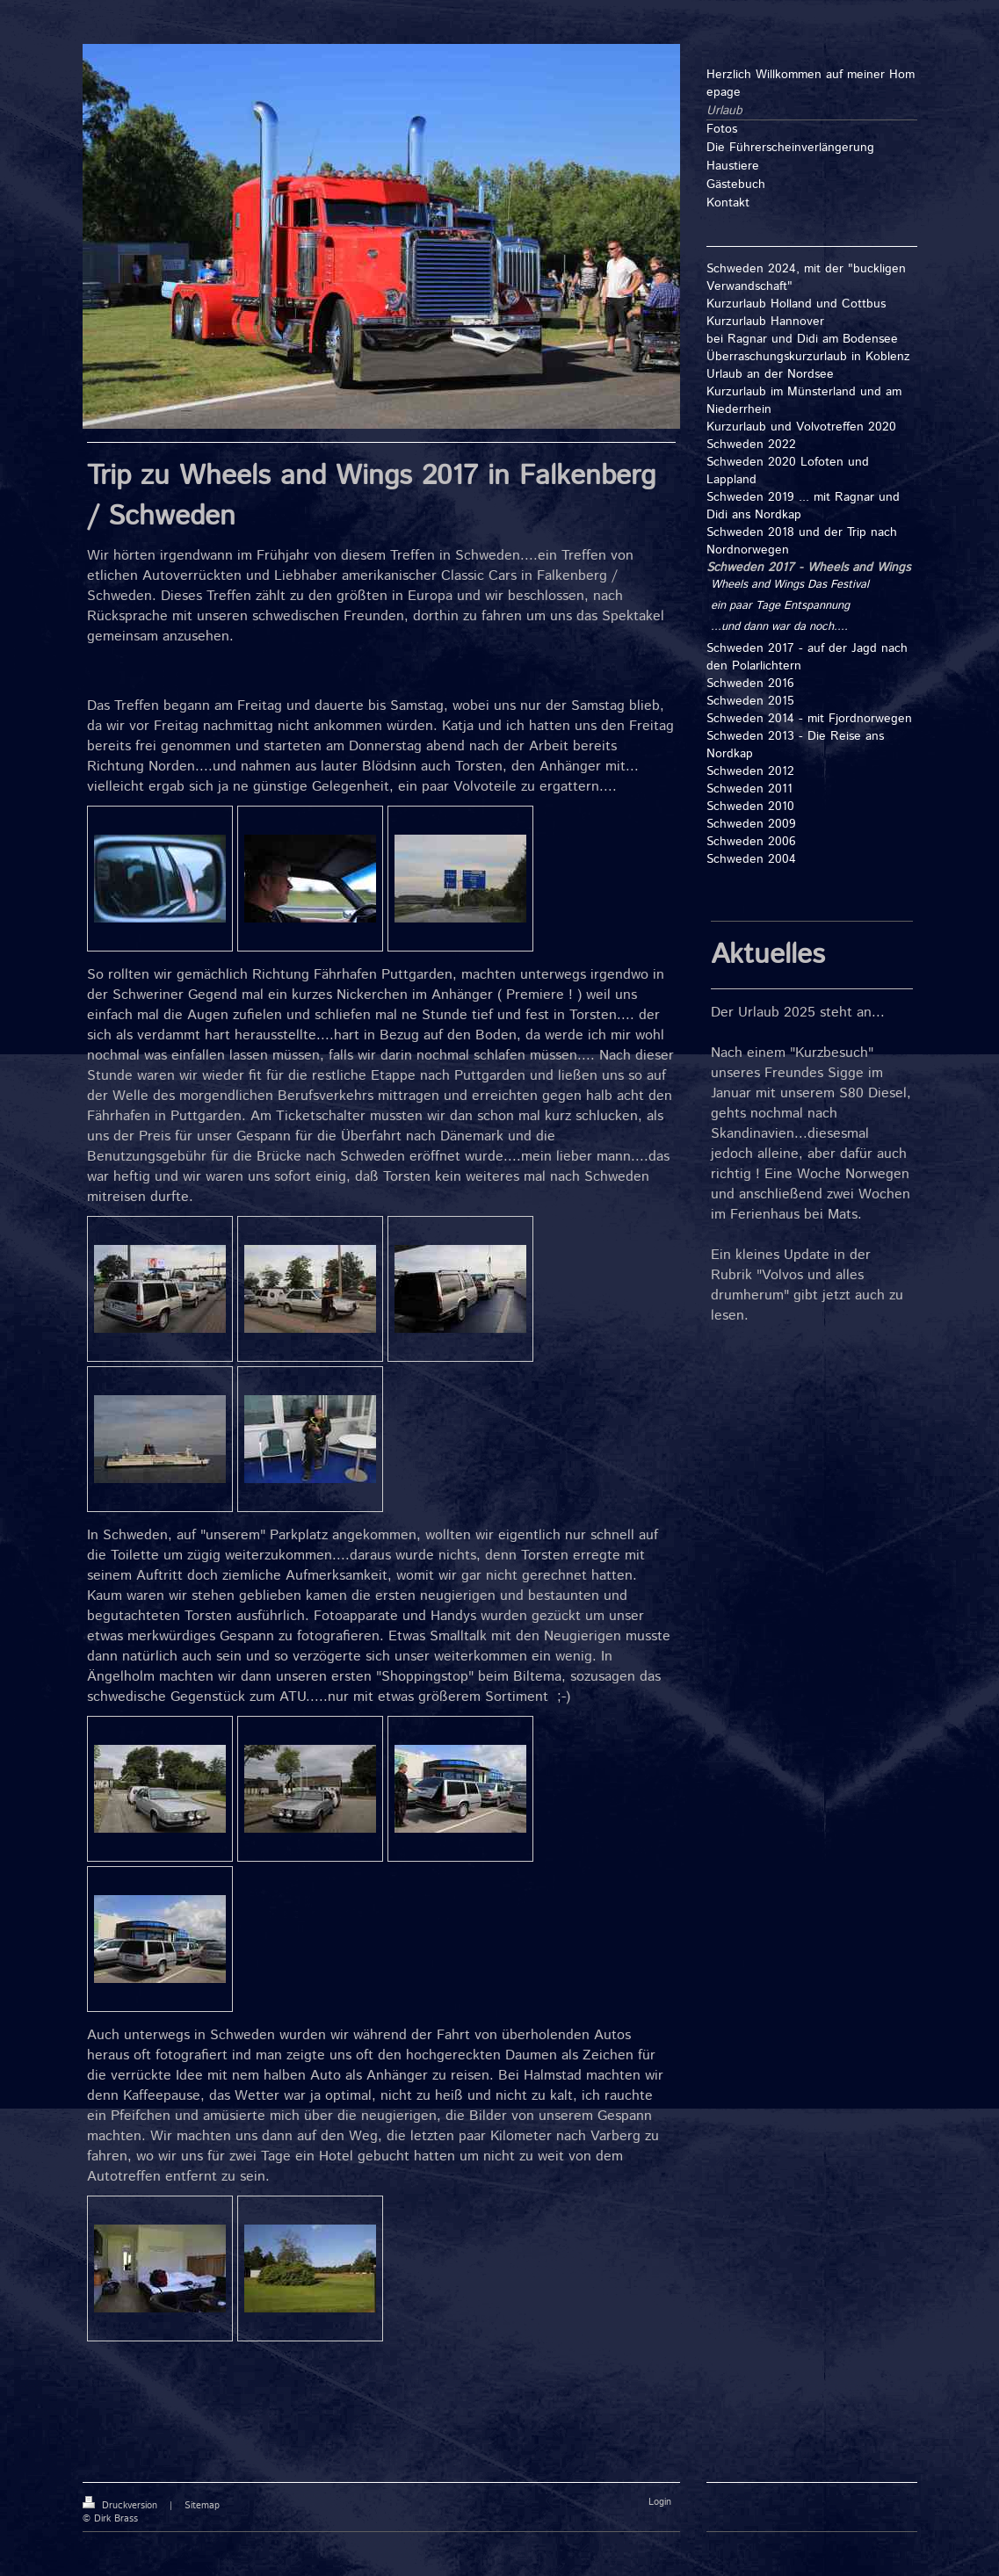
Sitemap (202, 2506)
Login (659, 2502)
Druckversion (122, 2506)
